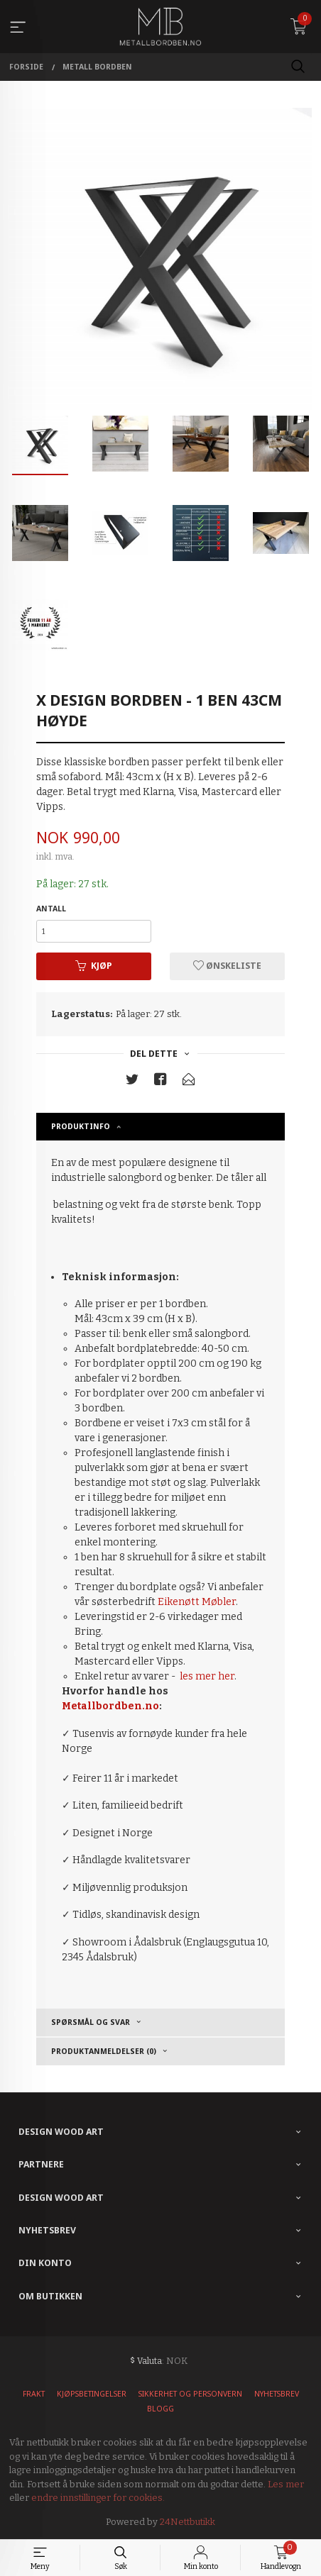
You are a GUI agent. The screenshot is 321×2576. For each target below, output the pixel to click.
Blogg (160, 2409)
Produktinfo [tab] (80, 1126)
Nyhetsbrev (276, 2394)
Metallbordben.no (110, 1706)
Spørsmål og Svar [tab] (90, 2022)
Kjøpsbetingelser (91, 2394)
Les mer (286, 2484)
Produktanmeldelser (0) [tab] (103, 2051)
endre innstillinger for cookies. (98, 2497)
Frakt (34, 2394)
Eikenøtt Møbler (197, 1602)
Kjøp (93, 966)
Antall (51, 909)
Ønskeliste (227, 966)
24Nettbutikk (187, 2521)
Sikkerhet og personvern (190, 2394)
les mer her (207, 1676)
